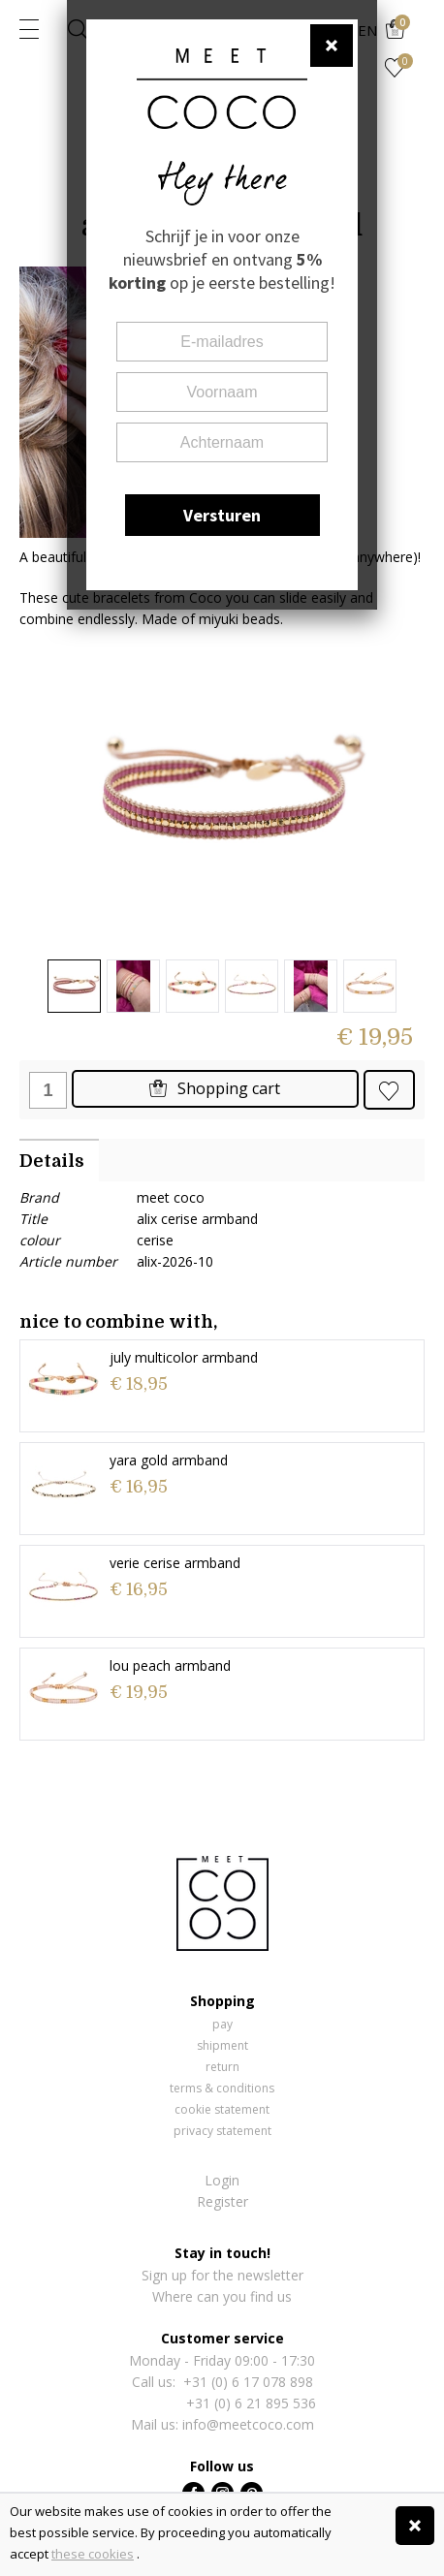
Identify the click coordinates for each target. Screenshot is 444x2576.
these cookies (92, 2553)
